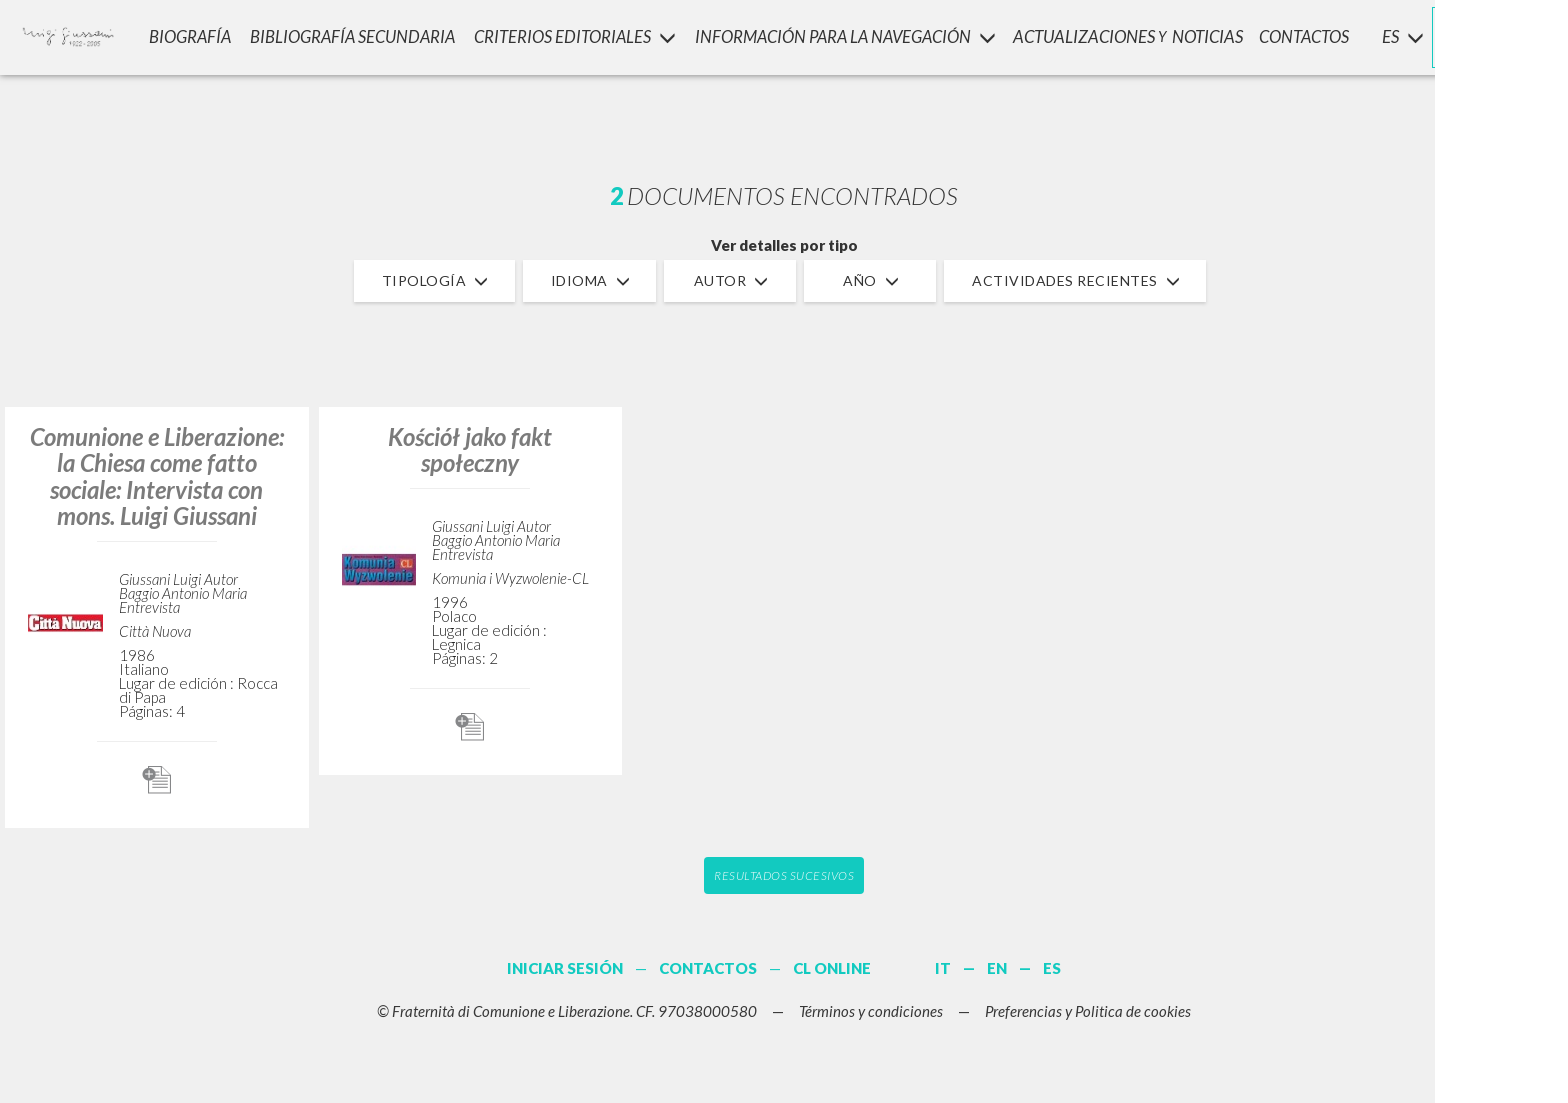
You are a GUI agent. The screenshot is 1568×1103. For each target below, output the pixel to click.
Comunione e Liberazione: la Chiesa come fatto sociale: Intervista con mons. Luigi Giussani (157, 476)
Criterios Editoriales (570, 35)
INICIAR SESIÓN (1469, 35)
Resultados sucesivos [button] (784, 875)
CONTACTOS (1304, 35)
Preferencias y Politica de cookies (1088, 1011)
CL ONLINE (832, 968)
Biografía (186, 35)
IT (943, 968)
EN (997, 968)
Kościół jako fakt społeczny (470, 449)
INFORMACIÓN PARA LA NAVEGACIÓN (842, 35)
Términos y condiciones (871, 1011)
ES (1052, 968)
